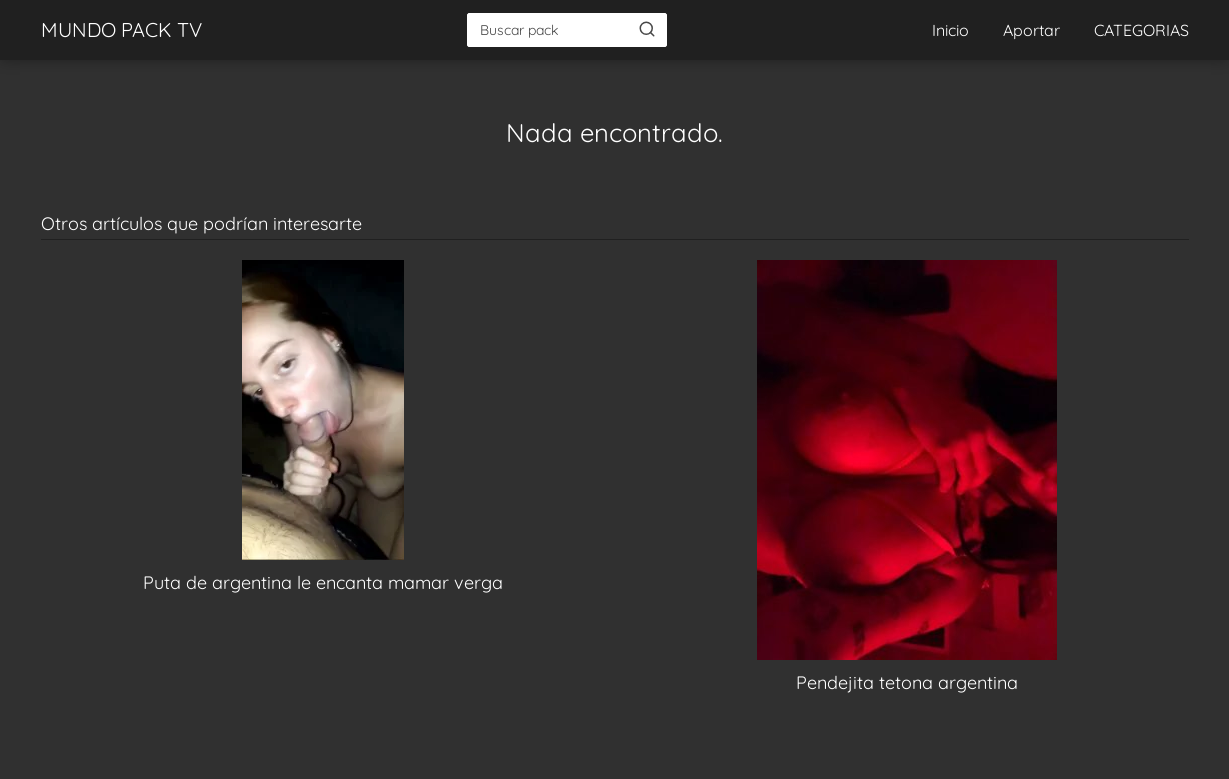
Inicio (950, 30)
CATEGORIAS (1141, 30)
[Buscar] (647, 29)
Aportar (1031, 30)
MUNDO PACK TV (121, 29)
